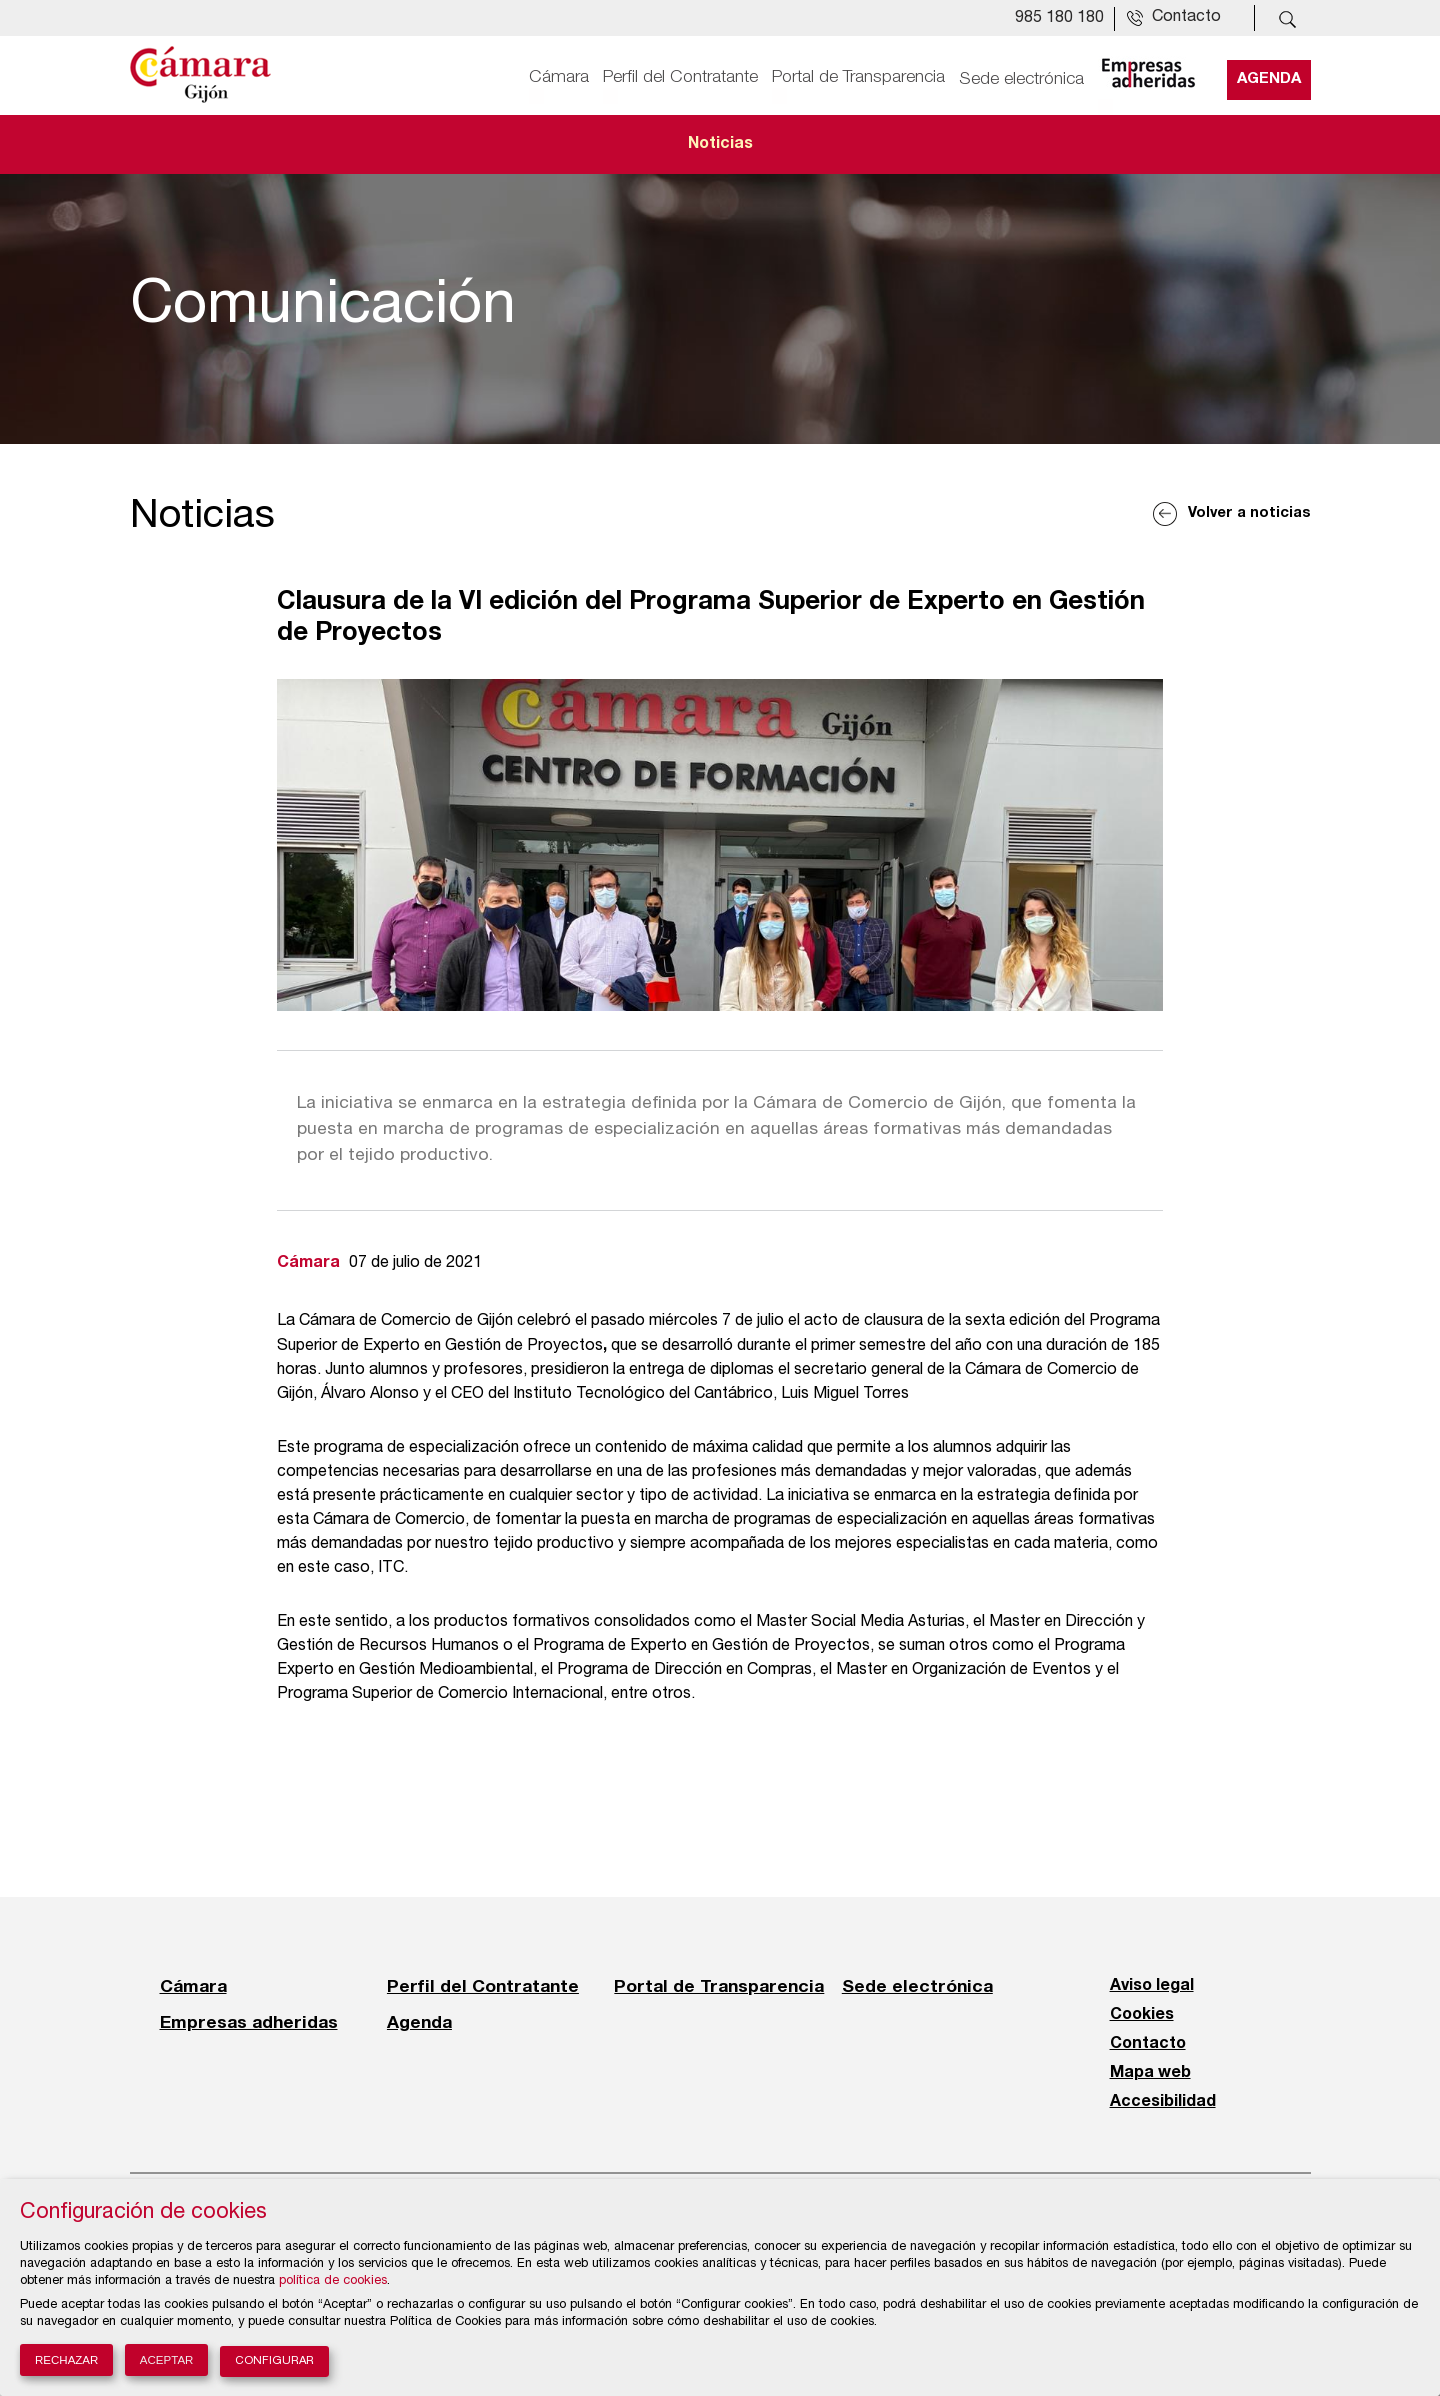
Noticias (720, 144)
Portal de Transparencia (858, 77)
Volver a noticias (1249, 513)
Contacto (1148, 2044)
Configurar (274, 2361)
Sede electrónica (1021, 77)
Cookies (1142, 2015)
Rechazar (66, 2360)
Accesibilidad (1163, 2102)
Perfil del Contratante (680, 77)
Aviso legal (1152, 1986)
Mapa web (1150, 2073)
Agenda (1269, 77)
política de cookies (333, 2281)
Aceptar (167, 2360)
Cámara (559, 77)
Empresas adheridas (249, 2022)
